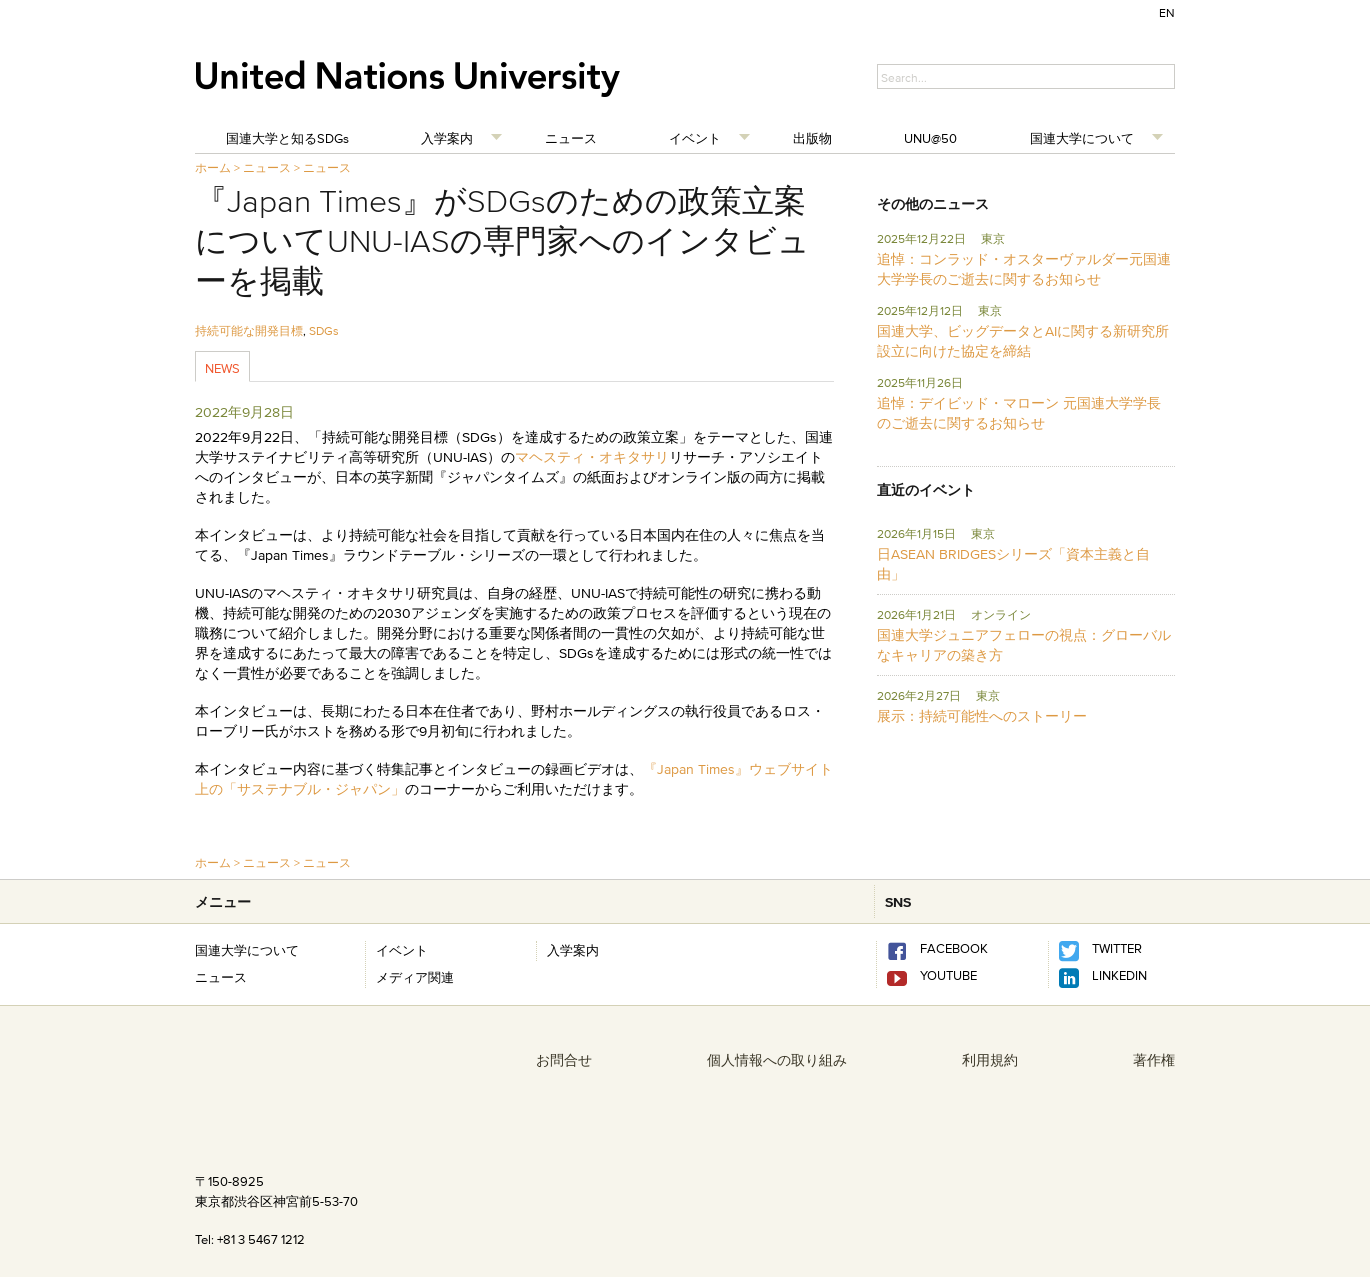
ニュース (571, 138)
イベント (695, 138)
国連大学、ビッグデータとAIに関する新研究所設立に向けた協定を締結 (1023, 341)
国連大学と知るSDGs (287, 138)
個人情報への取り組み (777, 1060)
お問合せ (564, 1060)
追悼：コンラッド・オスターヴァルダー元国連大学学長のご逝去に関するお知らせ (1024, 269)
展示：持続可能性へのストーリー (982, 716)
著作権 (1154, 1060)
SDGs (324, 330)
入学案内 (447, 138)
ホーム (213, 167)
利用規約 (990, 1060)
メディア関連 (415, 977)
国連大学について (1082, 138)
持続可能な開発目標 (249, 330)
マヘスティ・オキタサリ (592, 457)
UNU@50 (930, 138)
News (222, 368)
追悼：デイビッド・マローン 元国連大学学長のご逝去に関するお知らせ (1019, 413)
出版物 (812, 138)
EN (1167, 12)
